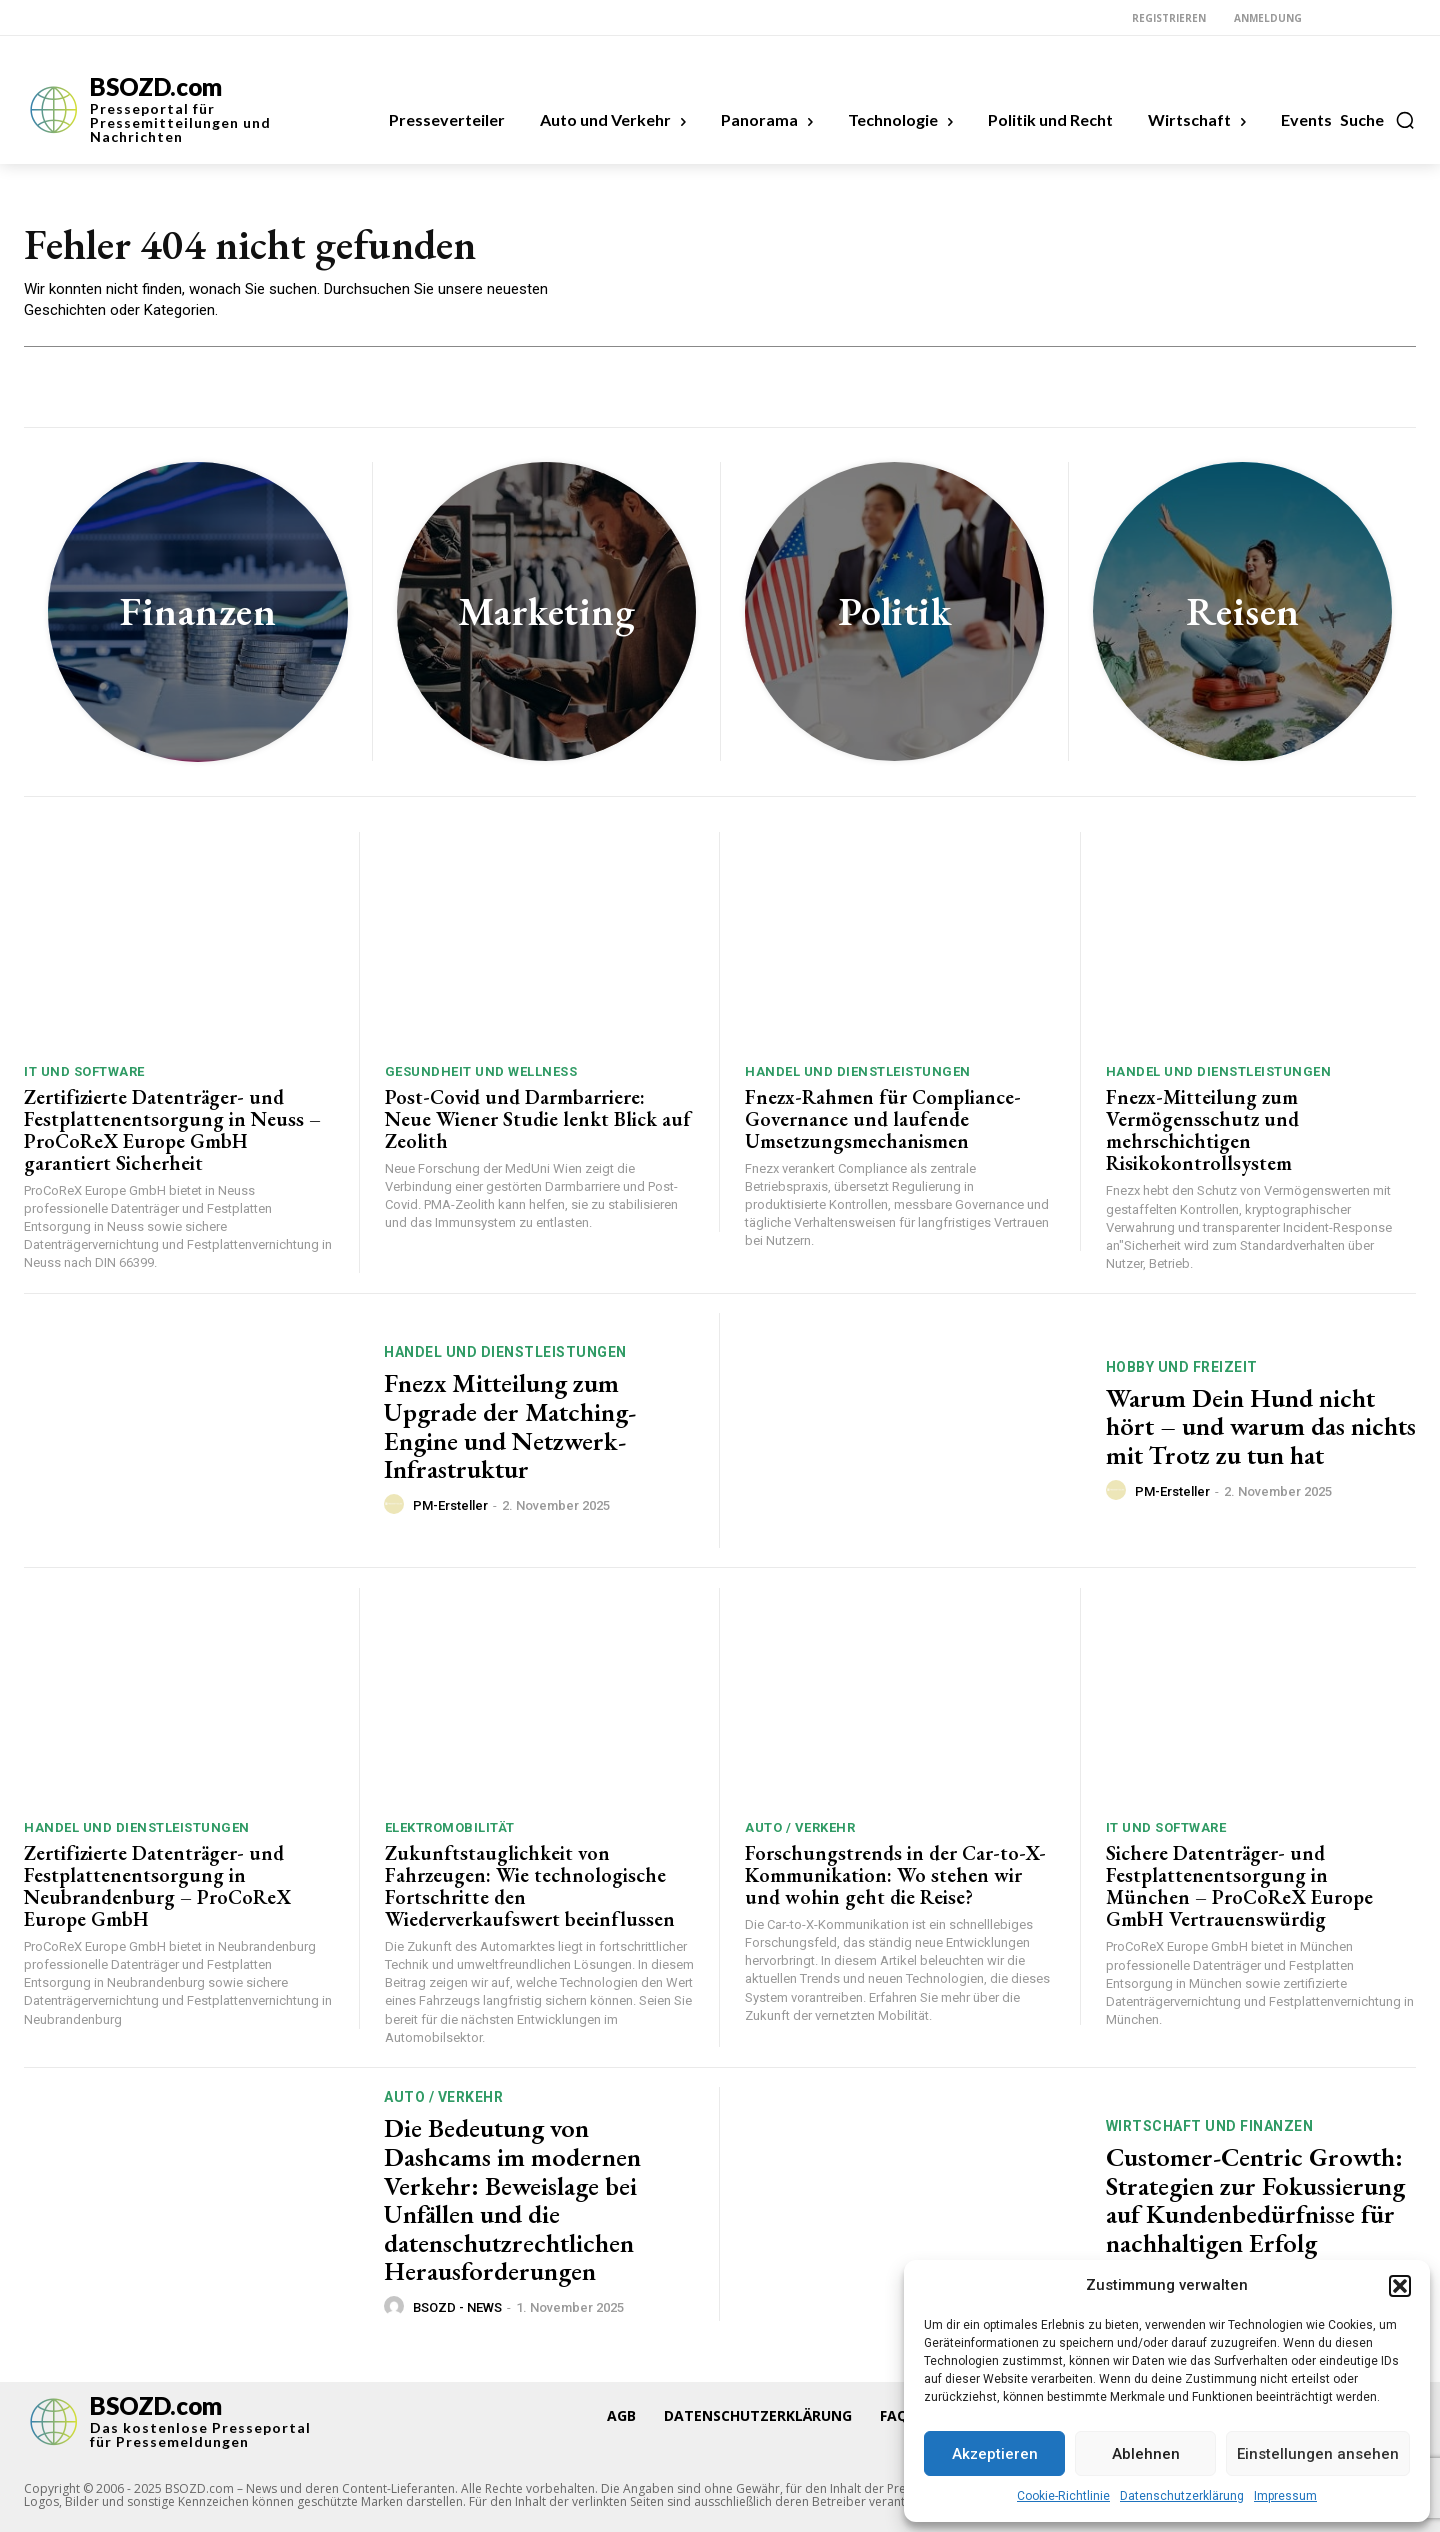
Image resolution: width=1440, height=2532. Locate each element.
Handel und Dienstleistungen (858, 1071)
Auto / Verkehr (800, 1827)
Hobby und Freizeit (1182, 1367)
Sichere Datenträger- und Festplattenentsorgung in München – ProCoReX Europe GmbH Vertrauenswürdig (1239, 1886)
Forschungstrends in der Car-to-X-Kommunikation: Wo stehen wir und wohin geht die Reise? (895, 1875)
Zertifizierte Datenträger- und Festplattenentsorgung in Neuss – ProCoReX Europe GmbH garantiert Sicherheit (172, 1130)
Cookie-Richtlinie (1063, 2496)
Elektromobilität (450, 1827)
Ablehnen (1146, 2454)
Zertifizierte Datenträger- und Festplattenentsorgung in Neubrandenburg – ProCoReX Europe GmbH (157, 1886)
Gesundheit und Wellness (481, 1071)
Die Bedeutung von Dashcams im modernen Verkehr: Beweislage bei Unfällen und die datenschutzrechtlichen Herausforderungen (512, 2199)
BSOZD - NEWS (457, 2307)
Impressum (1285, 2496)
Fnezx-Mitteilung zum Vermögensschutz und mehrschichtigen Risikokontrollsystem (1202, 1130)
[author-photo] (397, 1505)
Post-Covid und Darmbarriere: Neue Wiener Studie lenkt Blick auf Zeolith (538, 1119)
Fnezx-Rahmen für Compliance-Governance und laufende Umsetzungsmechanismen (883, 1119)
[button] (1400, 2286)
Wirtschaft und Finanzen (1210, 2126)
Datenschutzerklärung (1182, 2496)
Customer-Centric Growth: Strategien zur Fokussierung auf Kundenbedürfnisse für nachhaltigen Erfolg (1255, 2200)
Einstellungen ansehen (1318, 2454)
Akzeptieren (995, 2454)
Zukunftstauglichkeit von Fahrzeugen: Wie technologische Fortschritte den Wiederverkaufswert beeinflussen (530, 1886)
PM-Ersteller (450, 1505)
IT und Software (84, 1071)
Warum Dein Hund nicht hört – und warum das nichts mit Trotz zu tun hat (1261, 1426)
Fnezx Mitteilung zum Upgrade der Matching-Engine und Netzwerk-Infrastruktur (510, 1426)
